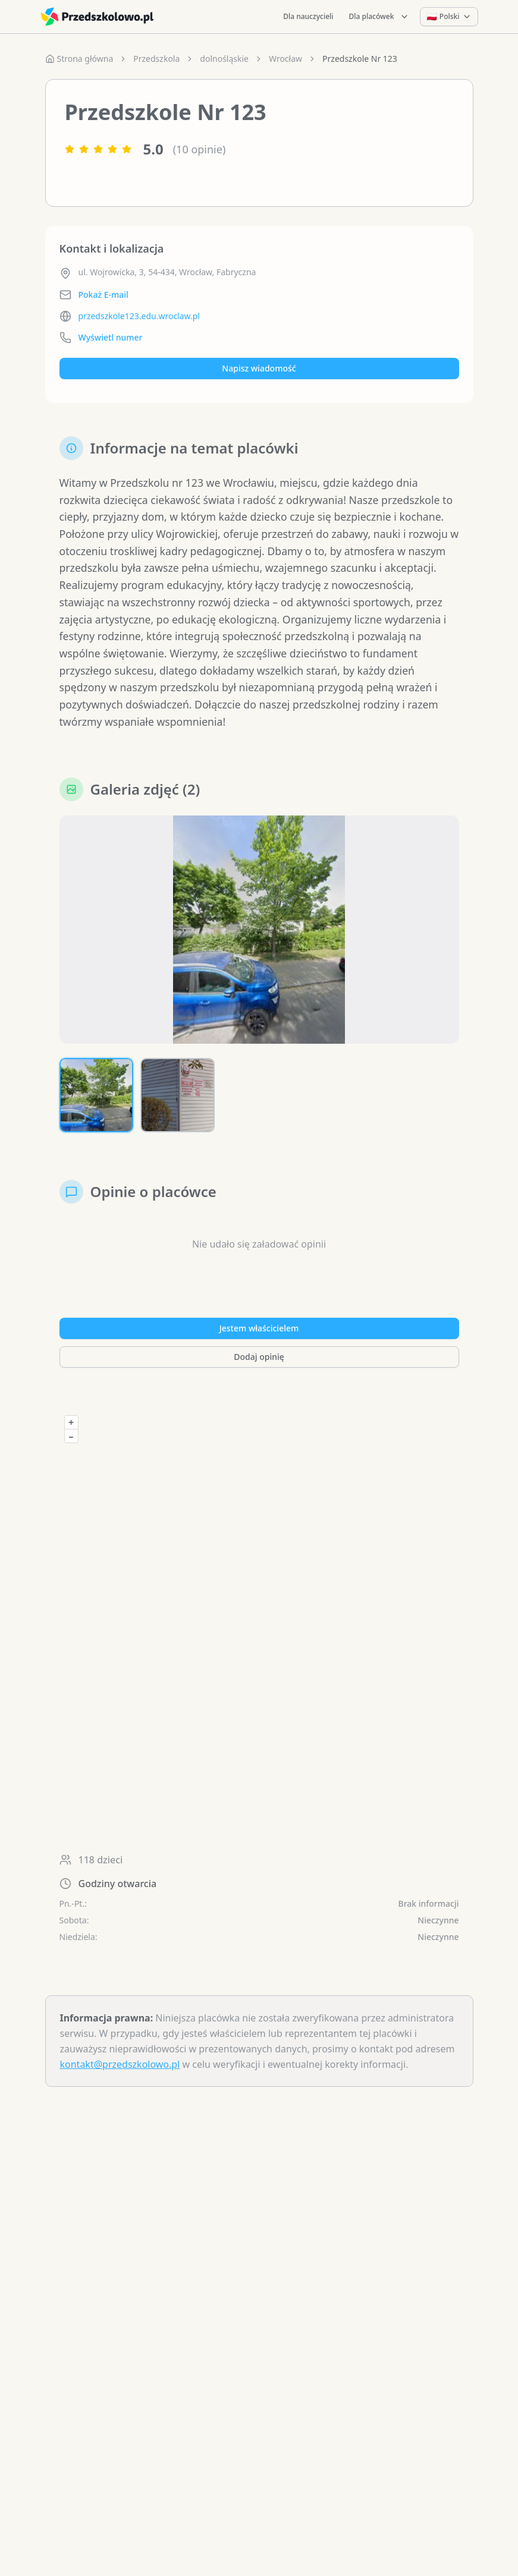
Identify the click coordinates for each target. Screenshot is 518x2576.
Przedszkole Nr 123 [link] (359, 58)
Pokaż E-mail (103, 294)
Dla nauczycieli (308, 16)
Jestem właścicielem (259, 1333)
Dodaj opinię (259, 1362)
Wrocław (285, 58)
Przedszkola (156, 58)
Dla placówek (379, 16)
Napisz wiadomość (259, 368)
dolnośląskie (224, 58)
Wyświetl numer (111, 337)
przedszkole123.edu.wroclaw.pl (139, 316)
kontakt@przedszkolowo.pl (120, 2069)
